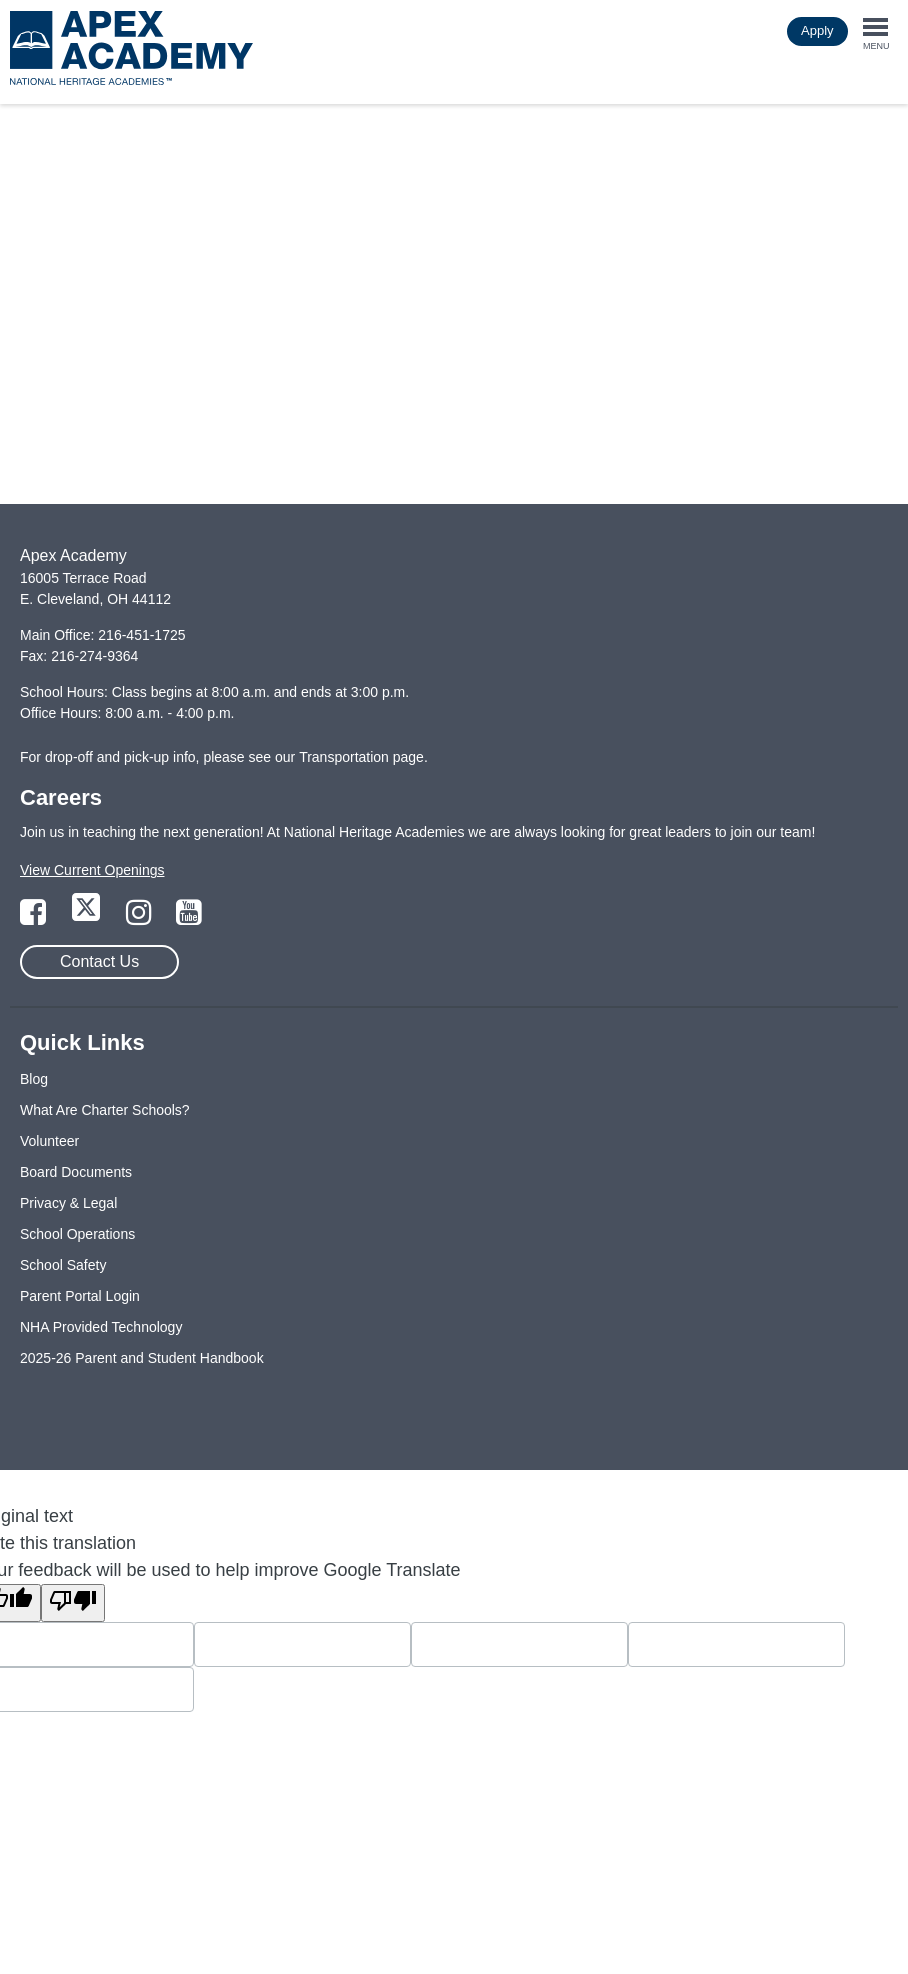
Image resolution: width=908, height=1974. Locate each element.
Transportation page (361, 757)
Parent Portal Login (80, 1296)
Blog (34, 1079)
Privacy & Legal (68, 1203)
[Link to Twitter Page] (88, 918)
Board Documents (76, 1172)
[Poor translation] (73, 1603)
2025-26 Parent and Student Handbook (142, 1358)
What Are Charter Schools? (105, 1110)
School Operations (77, 1234)
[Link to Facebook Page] (35, 918)
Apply (817, 30)
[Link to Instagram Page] (141, 918)
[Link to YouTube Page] (189, 918)
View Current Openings (92, 870)
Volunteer (49, 1141)
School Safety (63, 1265)
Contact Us (99, 961)
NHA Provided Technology (101, 1327)
